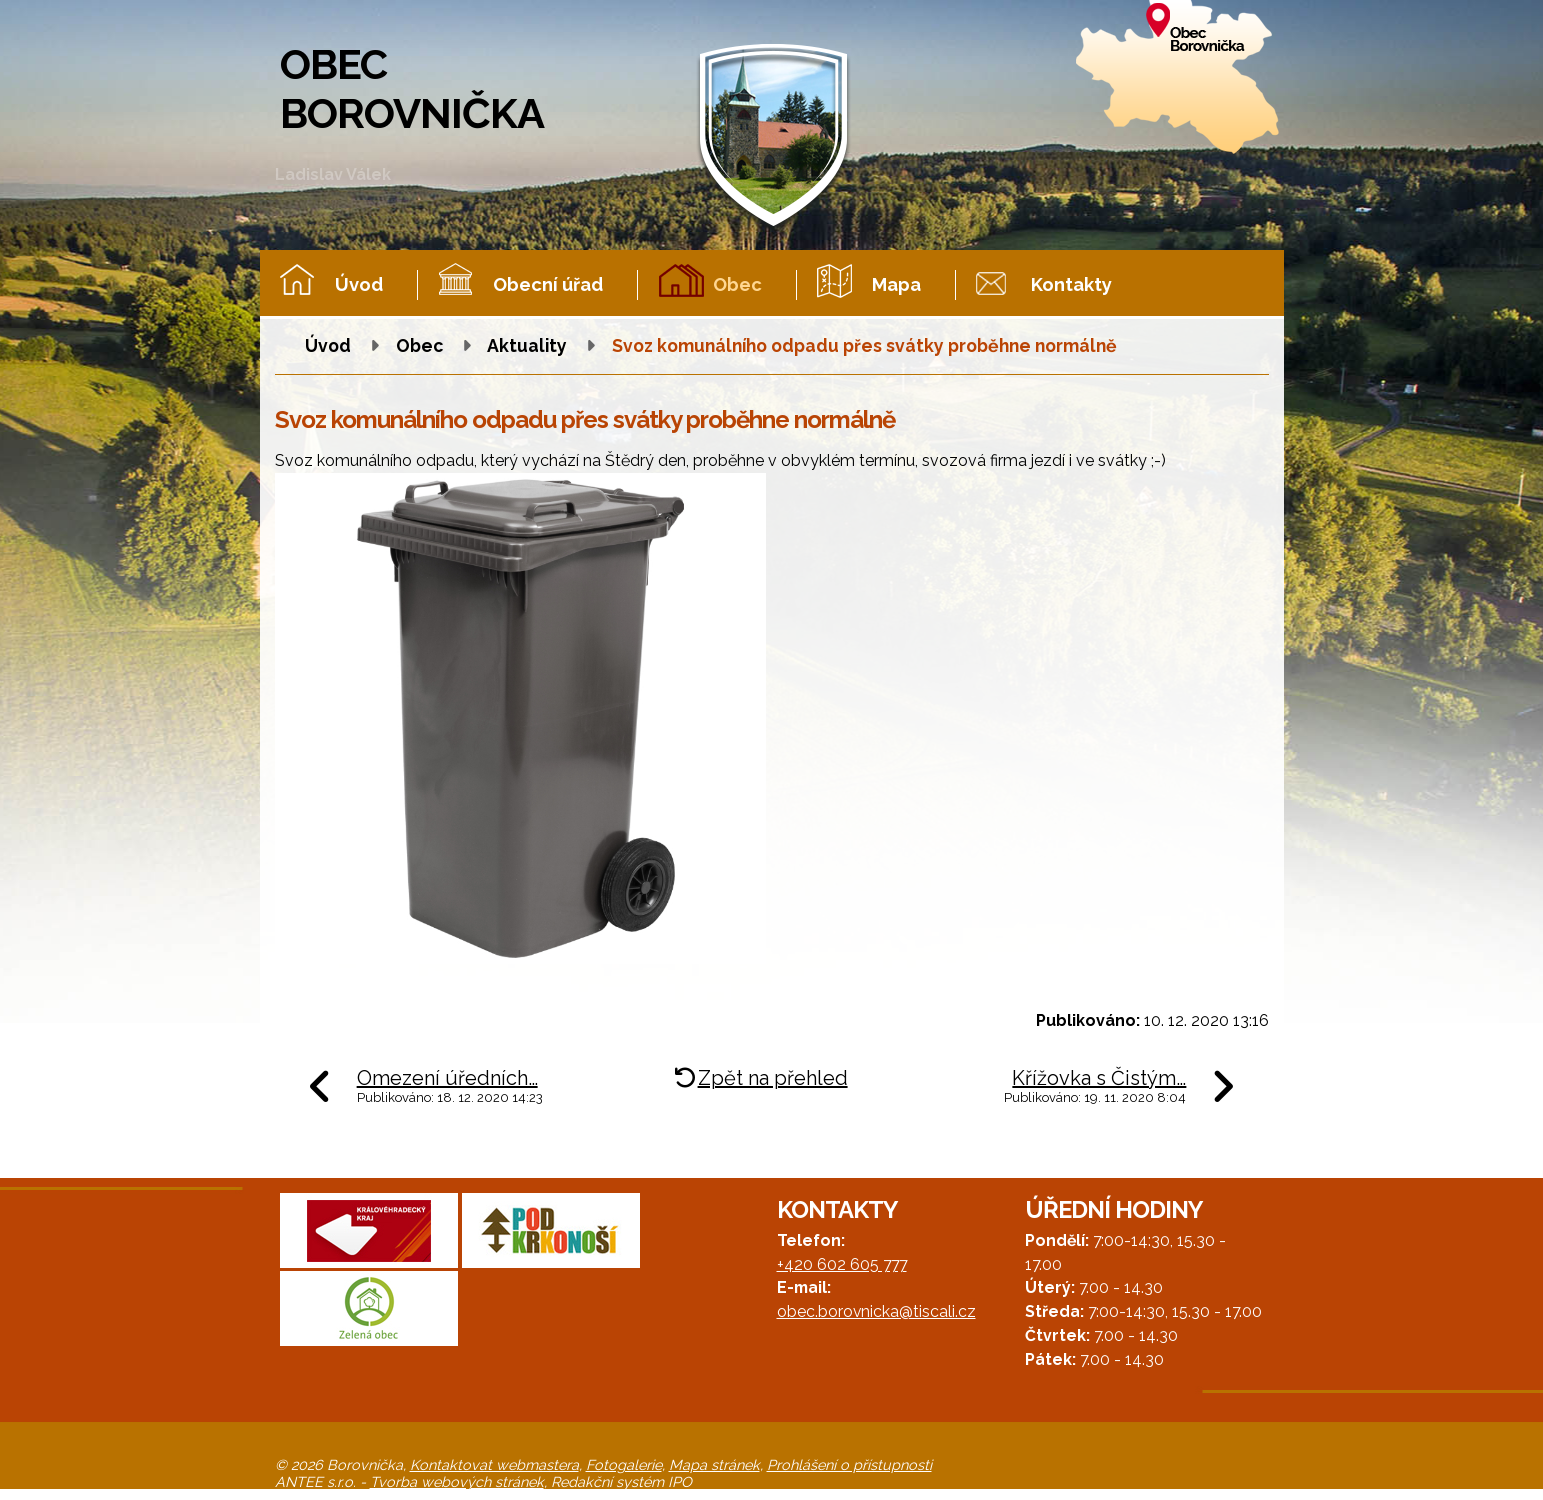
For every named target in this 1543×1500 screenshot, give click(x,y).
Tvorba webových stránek (457, 1481)
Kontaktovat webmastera (494, 1464)
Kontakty (1071, 284)
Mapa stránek (714, 1464)
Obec (737, 284)
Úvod (359, 284)
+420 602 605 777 (842, 1264)
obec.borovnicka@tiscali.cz (876, 1311)
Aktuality (527, 345)
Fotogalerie (624, 1464)
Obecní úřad (548, 284)
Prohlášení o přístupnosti (849, 1464)
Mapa (896, 284)
